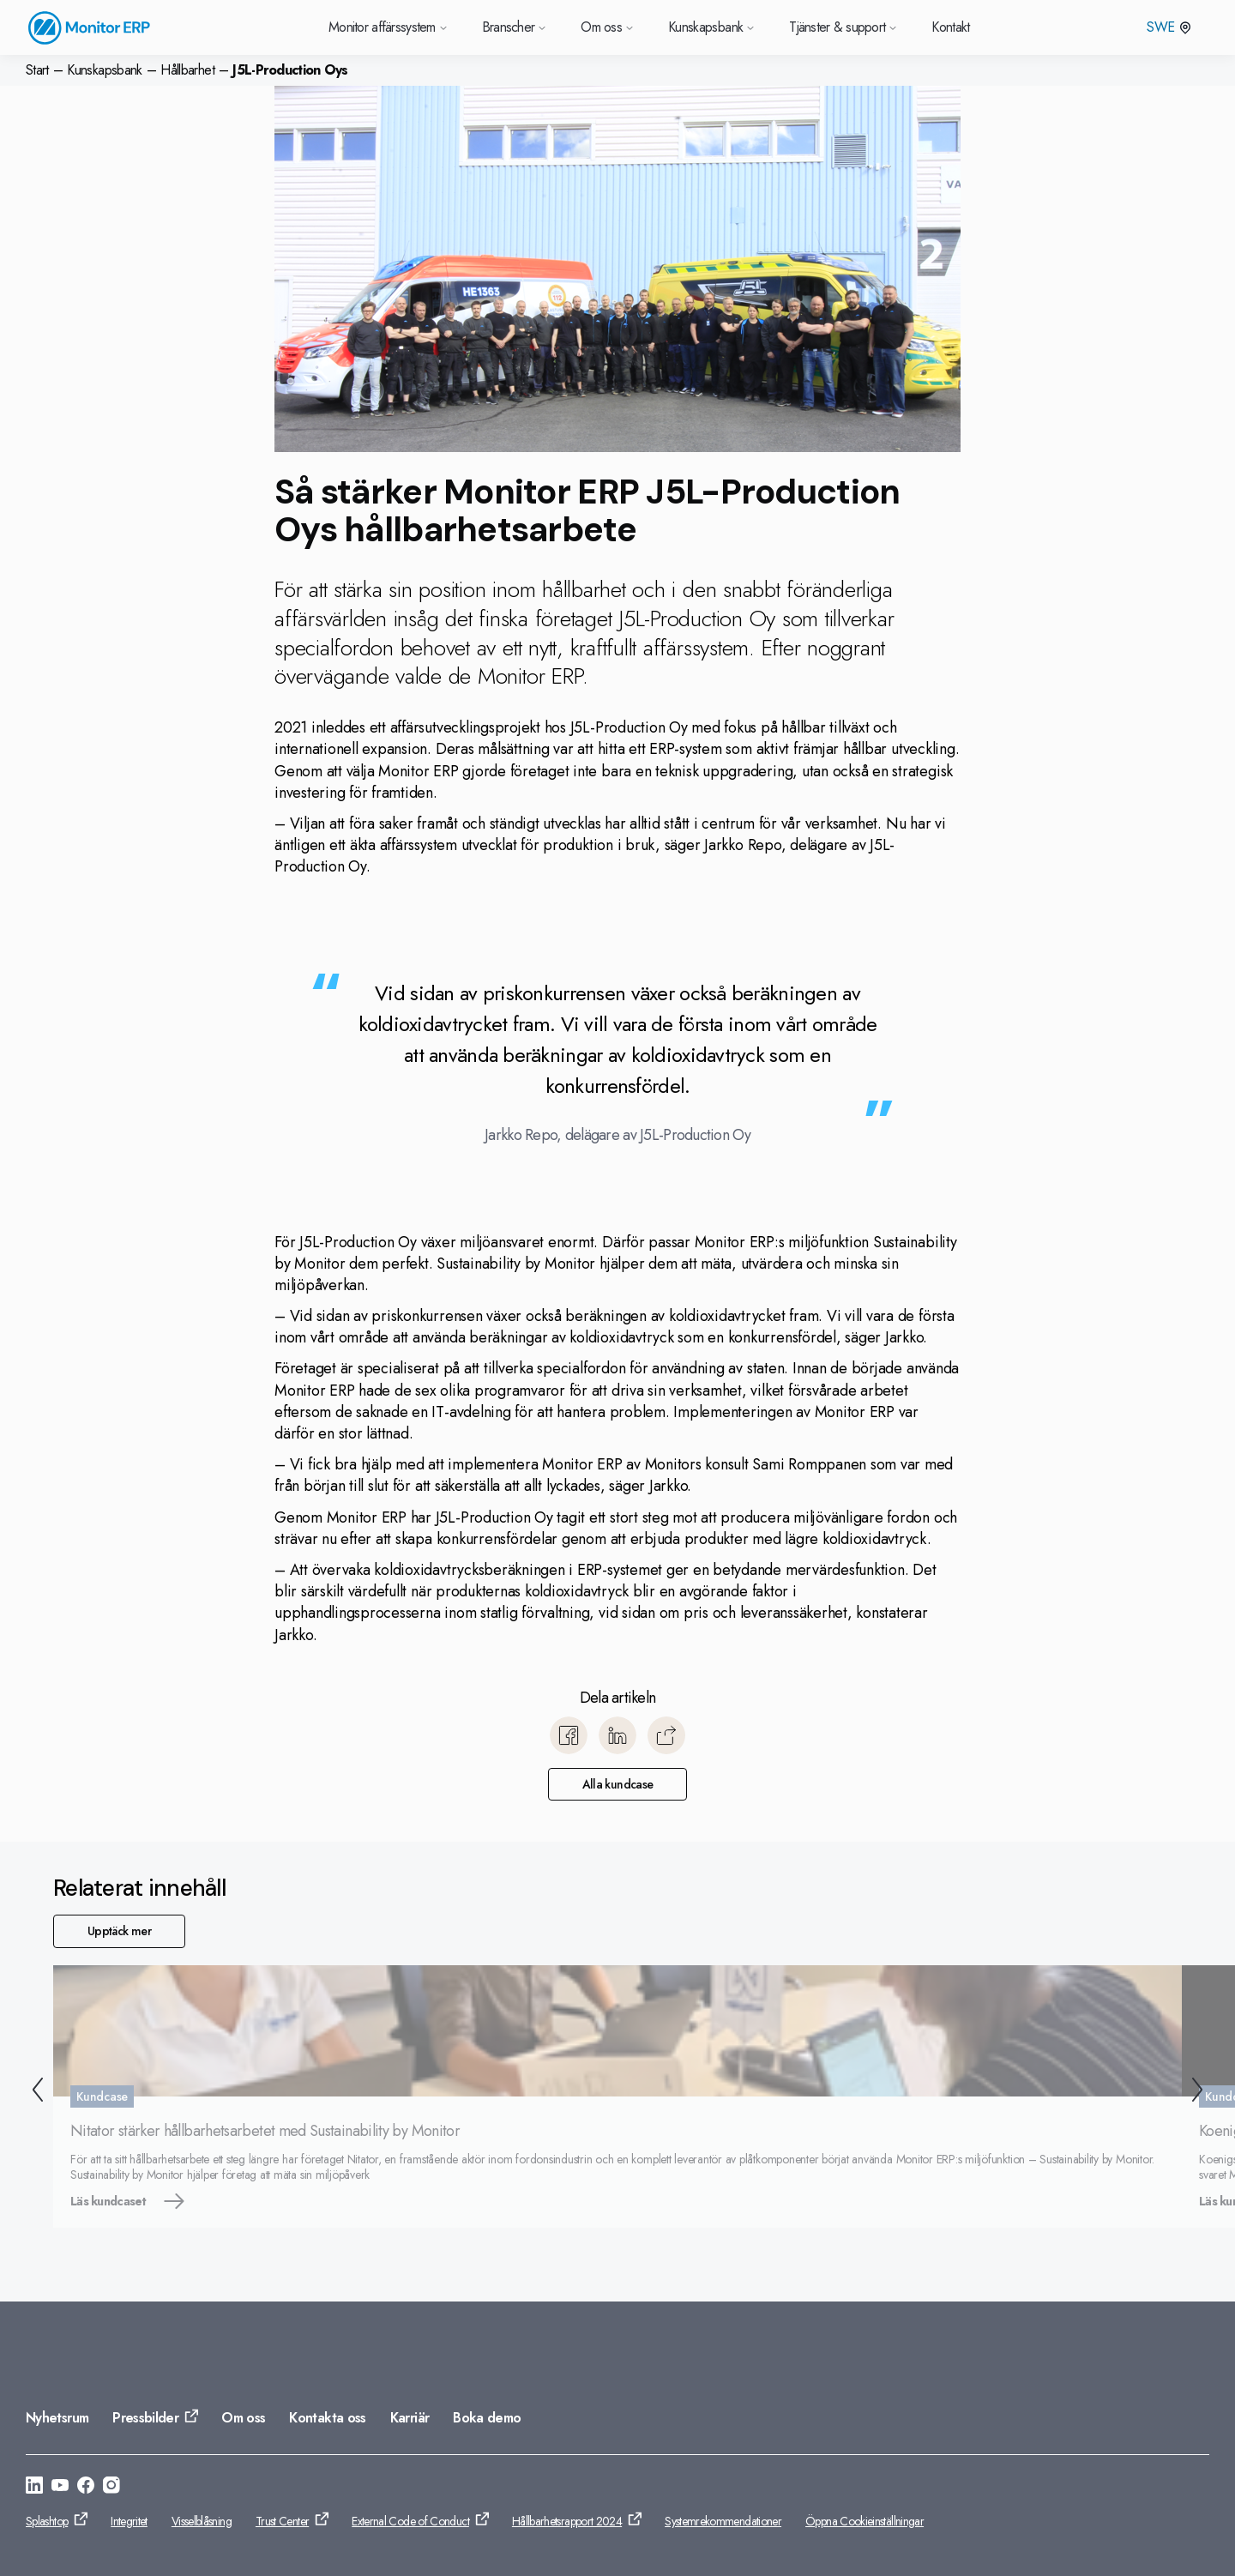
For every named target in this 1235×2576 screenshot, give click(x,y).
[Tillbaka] (34, 2092)
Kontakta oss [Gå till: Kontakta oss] (327, 2418)
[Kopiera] (666, 1735)
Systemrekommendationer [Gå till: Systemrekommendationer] (723, 2521)
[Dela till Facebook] (568, 1735)
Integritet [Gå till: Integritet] (129, 2521)
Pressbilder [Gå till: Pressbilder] (145, 2418)
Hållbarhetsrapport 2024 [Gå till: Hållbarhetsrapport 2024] (567, 2521)
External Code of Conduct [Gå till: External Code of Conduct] (410, 2521)
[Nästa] (1200, 2092)
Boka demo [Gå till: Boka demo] (487, 2418)
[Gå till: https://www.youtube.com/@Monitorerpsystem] (60, 2487)
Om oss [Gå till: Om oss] (243, 2418)
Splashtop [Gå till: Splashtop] (47, 2521)
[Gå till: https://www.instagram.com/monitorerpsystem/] (111, 2487)
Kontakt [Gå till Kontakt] (950, 27)
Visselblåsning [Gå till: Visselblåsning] (202, 2521)
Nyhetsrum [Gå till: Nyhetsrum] (57, 2418)
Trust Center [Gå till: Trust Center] (282, 2521)
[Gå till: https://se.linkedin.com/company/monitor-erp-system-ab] (34, 2487)
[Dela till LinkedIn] (617, 1735)
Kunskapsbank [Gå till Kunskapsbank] (711, 27)
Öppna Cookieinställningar (864, 2521)
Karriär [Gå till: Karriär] (410, 2418)
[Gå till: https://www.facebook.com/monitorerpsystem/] (85, 2487)
